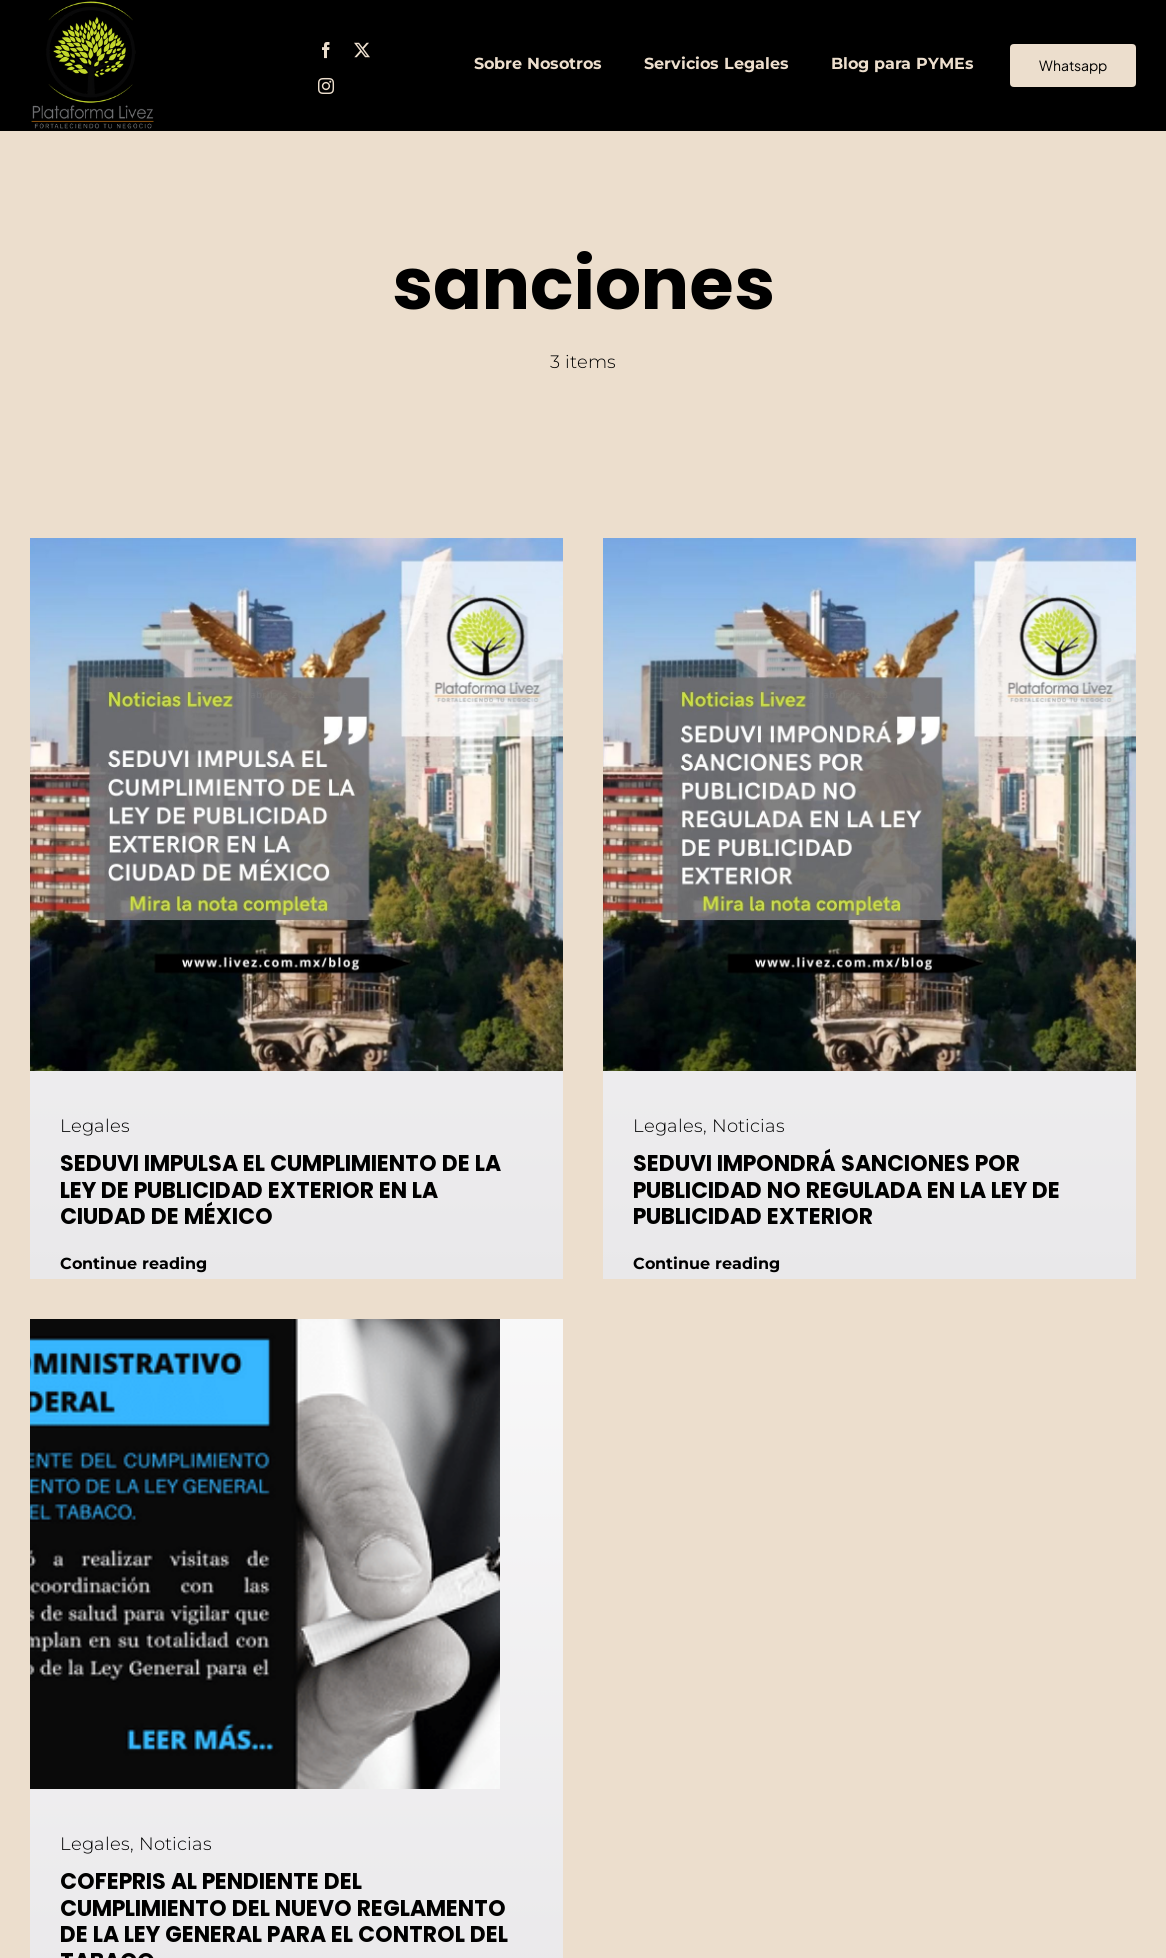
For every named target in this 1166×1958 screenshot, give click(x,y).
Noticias (748, 1126)
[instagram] (326, 86)
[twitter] (362, 50)
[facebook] (326, 50)
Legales (95, 1126)
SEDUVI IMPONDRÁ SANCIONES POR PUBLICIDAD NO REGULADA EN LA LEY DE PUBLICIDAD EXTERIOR (846, 1190)
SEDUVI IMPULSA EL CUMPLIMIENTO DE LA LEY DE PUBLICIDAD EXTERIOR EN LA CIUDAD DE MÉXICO (280, 1190)
